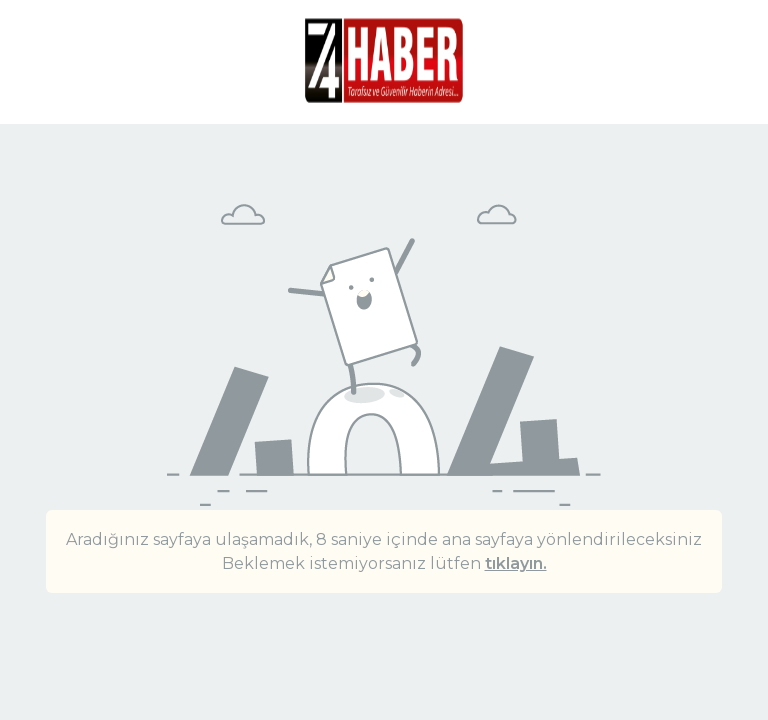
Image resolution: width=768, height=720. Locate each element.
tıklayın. (516, 563)
